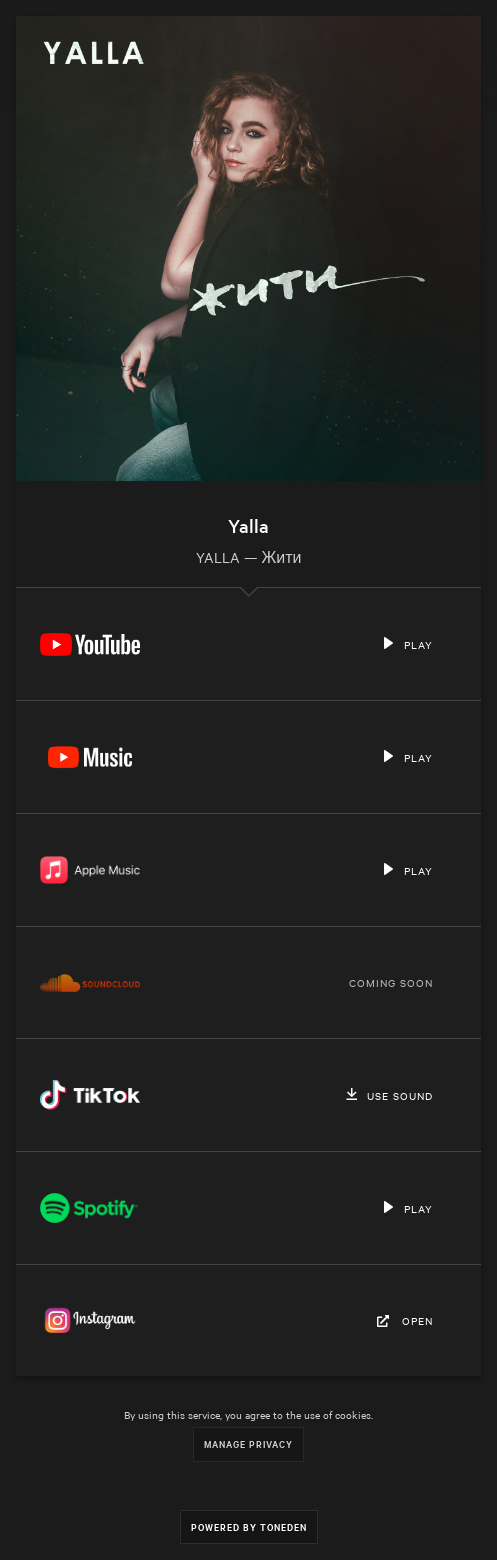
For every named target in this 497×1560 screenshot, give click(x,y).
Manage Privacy (248, 1443)
